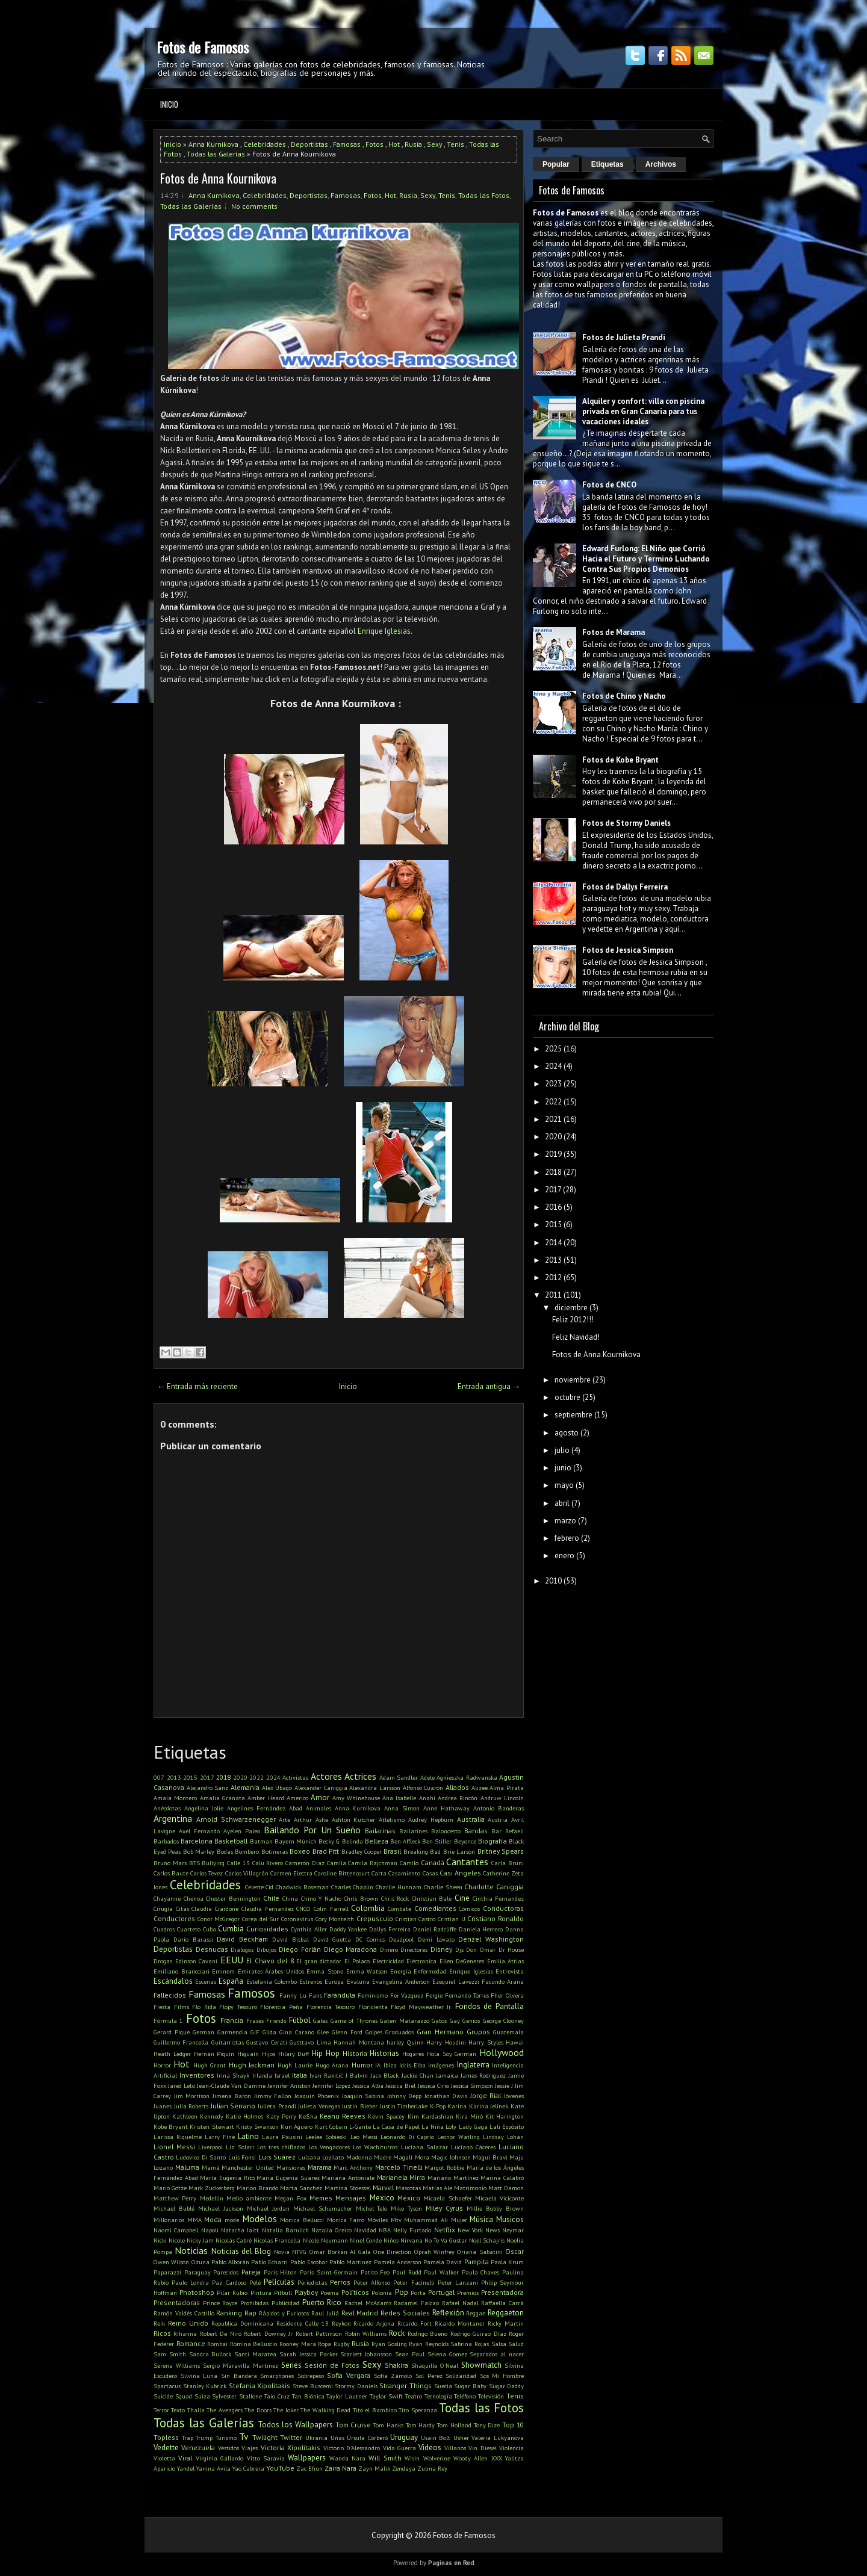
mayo (564, 1485)
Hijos (268, 2053)
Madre (382, 2157)
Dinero (389, 1949)
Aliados (457, 1787)
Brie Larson (459, 1851)
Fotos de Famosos (203, 47)
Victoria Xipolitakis (290, 2447)
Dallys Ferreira (390, 1929)
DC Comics (370, 1939)
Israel (282, 2075)
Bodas (225, 1851)
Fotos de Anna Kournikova (218, 178)
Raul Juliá (325, 2313)
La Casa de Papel (396, 2126)
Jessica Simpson (472, 2085)
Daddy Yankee (348, 1929)
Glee (323, 2032)
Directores (413, 1949)
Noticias (191, 2250)
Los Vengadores (329, 2147)
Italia (299, 2074)
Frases (255, 2020)
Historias (384, 2053)
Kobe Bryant (171, 2126)
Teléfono (465, 2396)
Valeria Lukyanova (497, 2437)
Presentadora (502, 2292)
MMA (194, 2219)
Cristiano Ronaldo (495, 1918)
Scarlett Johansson (366, 2354)
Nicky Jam (200, 2240)
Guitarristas (227, 2042)
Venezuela (198, 2447)
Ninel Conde (366, 2240)
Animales (318, 1808)
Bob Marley (198, 1851)
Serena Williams (177, 2365)
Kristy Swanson (257, 2126)
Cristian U (451, 1919)
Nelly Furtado (412, 2230)
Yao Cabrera (248, 2468)
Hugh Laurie (295, 2065)
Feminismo (373, 1995)
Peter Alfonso (371, 2282)
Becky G (329, 1841)
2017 (207, 1777)
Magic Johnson (450, 2157)
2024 (273, 1777)
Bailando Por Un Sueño (312, 1830)
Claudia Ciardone (214, 1908)
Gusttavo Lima (310, 2042)
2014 (553, 1242)
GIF (254, 2032)
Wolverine (436, 2458)
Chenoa (194, 1898)
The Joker (285, 2410)
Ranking (229, 2312)
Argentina (173, 1818)
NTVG (299, 2251)
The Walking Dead (325, 2410)
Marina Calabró (502, 2177)
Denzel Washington (491, 1938)
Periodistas (312, 2282)
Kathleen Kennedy (197, 2116)
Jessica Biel (400, 2085)
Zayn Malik (374, 2468)
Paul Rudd (407, 2272)
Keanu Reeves (342, 2115)
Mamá (211, 2167)
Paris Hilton (280, 2272)
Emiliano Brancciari (182, 1971)
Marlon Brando (257, 2188)
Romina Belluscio (254, 2343)
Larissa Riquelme (178, 2136)
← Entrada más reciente (197, 1386)
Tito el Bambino (375, 2410)
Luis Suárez (277, 2156)
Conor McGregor (218, 1919)
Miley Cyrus (444, 2207)
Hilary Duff (293, 2053)
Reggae (475, 2313)
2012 (553, 1277)
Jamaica (447, 2075)
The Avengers (224, 2410)
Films (181, 2006)
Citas (182, 1908)
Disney (441, 1949)
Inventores (196, 2074)
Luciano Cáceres (473, 2147)
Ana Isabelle (399, 1798)
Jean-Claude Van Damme (231, 2085)
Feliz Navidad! (576, 1337)
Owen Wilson (171, 2262)
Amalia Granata (222, 1798)
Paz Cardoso (229, 2282)
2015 (190, 1777)
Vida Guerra (399, 2448)
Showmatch (481, 2365)
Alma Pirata (506, 1787)
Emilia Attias (505, 1961)
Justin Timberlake (404, 2106)
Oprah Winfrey (434, 2251)
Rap (250, 2312)
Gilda (269, 2032)
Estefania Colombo (271, 1981)
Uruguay (404, 2437)
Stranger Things (405, 2385)
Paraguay (197, 2272)
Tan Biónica (308, 2396)
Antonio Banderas (498, 1808)
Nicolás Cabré (234, 2240)
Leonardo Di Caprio (407, 2136)
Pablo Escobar (309, 2262)
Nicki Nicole (169, 2240)
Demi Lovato (436, 1939)
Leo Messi (364, 2136)
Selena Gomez (447, 2354)
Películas (279, 2282)
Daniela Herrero (481, 1929)
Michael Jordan (268, 2208)
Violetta (164, 2458)
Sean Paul (409, 2354)
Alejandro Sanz (208, 1787)
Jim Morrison (192, 2095)
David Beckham (242, 1938)
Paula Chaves (481, 2272)
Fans (315, 1995)
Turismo (226, 2437)
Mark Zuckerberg (211, 2188)
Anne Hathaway (446, 1808)
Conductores (174, 1918)
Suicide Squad (173, 2396)
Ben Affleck (405, 1841)
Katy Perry (281, 2116)
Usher (461, 2437)
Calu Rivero (268, 1863)
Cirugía (163, 1908)
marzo (565, 1521)
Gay (455, 2020)
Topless (166, 2437)
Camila (336, 1863)
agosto (567, 1433)
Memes (320, 2197)
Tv (244, 2436)
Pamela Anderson (397, 2262)
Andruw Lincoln (502, 1798)
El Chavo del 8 (270, 1960)
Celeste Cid (259, 1887)
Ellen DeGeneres (462, 1961)
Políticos (355, 2292)
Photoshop (196, 2292)
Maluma (187, 2167)
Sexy (434, 144)
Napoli (210, 2230)
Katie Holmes (244, 2116)
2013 (174, 1777)
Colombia (368, 1908)
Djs (459, 1949)
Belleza (376, 1840)
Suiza (202, 2396)
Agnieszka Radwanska (467, 1777)
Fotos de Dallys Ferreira (625, 887)
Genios (471, 2020)
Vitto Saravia (266, 2458)
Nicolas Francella (276, 2240)
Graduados (399, 2032)
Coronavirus (297, 1919)
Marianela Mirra (401, 2177)
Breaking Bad (422, 1851)
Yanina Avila (213, 2468)
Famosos (251, 1993)
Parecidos (225, 2272)
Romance (190, 2343)
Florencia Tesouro (330, 2006)
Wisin (412, 2458)
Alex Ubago (277, 1787)
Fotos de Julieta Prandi (623, 337)
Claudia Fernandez (267, 1908)
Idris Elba (412, 2065)
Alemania (245, 1787)
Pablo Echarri (269, 2262)
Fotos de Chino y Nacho (624, 696)
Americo (297, 1798)
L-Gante (360, 2126)
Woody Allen (470, 2458)
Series (291, 2365)
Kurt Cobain (331, 2126)
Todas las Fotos (483, 195)
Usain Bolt (436, 2437)
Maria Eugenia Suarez (287, 2177)
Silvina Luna (199, 2375)
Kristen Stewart (212, 2126)
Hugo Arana (332, 2065)
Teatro (413, 2396)
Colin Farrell (331, 1908)
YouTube (280, 2467)
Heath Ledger (172, 2053)
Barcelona (197, 1840)
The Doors (257, 2410)
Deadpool (401, 1939)
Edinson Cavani (196, 1961)
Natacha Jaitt (240, 2230)
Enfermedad (430, 1971)
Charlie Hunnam (398, 1887)
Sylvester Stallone (237, 2396)
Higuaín (248, 2053)
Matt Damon (506, 2188)
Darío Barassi (193, 1939)
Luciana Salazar (424, 2147)
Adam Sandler (398, 1777)
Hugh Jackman (252, 2064)
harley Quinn (405, 2042)
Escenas (205, 1981)
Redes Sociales (405, 2312)
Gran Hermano (440, 2031)
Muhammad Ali (426, 2219)
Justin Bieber (360, 2106)
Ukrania (316, 2437)
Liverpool (210, 2147)
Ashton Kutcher (354, 1819)
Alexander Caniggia (320, 1787)
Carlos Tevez (206, 1873)
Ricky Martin (506, 2323)
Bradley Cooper (361, 1851)
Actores (326, 1776)
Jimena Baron (232, 2095)
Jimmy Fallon (273, 2095)
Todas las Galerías (216, 153)
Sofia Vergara (348, 2375)
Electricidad (388, 1961)
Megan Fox (290, 2198)
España (231, 1981)
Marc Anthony (353, 2167)
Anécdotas (167, 1808)
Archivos (660, 164)
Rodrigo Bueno (427, 2333)
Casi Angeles (460, 1872)
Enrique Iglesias (384, 631)
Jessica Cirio (433, 2085)
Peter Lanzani (458, 2282)
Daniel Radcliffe (434, 1929)
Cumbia (231, 1929)
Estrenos (310, 1981)
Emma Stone (324, 1971)
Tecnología (438, 2396)
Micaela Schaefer (447, 2198)
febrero (567, 1538)
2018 (223, 1777)
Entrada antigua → (489, 1386)
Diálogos (242, 1949)
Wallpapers (307, 2458)
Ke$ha (308, 2116)
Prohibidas (254, 2303)
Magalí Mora (411, 2157)
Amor (320, 1797)
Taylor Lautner (346, 2396)
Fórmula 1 (168, 2020)
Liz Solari (239, 2147)
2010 (553, 1581)
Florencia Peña (281, 2006)
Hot (394, 144)
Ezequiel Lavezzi (455, 1981)
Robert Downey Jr (268, 2333)
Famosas (347, 144)
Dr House (511, 1949)
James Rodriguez (483, 2075)
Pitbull (283, 2292)
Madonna (359, 2157)
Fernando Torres (467, 1995)
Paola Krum (507, 2262)
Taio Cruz (277, 2396)
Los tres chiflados (281, 2147)
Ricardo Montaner (460, 2323)
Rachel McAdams (367, 2303)
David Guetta (332, 1939)
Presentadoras (177, 2302)
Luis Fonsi (242, 2157)
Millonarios (169, 2219)
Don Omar (481, 1949)
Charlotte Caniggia (494, 1886)
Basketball (230, 1840)
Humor (362, 2064)
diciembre (571, 1307)
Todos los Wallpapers (295, 2425)
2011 (553, 1295)
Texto (178, 2410)
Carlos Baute (171, 1873)
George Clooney (503, 2020)
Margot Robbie (444, 2167)
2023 (553, 1084)
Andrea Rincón (457, 1798)
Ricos (162, 2333)
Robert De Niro (220, 2333)
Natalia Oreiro (331, 2230)
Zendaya (403, 2468)
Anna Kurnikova (213, 144)
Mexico (382, 2198)
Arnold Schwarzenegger (236, 1819)
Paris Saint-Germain (329, 2272)
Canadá (432, 1862)
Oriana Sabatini (479, 2251)
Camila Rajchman (372, 1863)
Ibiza (390, 2065)
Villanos (455, 2448)
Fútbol (300, 2020)
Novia (282, 2251)
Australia (471, 1819)
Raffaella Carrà (502, 2303)
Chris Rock (395, 1898)
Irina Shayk (233, 2075)
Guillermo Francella (181, 2042)
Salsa (498, 2343)
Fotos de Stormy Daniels (626, 823)
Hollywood (501, 2052)
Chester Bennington (233, 1898)
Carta (379, 1873)
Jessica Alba (368, 2085)
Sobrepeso (310, 2375)
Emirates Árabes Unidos (271, 1971)
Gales (320, 2020)
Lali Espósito (506, 2126)
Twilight (265, 2437)
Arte (284, 1819)
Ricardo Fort (414, 2323)
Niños (391, 2240)
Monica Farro (346, 2219)
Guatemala (508, 2032)
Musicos (510, 2219)
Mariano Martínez (453, 2177)
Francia (231, 2020)
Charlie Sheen (443, 1887)
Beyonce (465, 1841)
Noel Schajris (487, 2240)
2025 (553, 1049)
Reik (159, 2323)
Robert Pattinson (319, 2333)
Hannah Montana (359, 2042)
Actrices (360, 1776)
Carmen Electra (291, 1873)
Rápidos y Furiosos (284, 2313)
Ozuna (200, 2262)
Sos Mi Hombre (502, 2375)
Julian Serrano (233, 2105)
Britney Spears (500, 1851)
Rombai (217, 2343)
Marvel (383, 2187)
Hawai (515, 2042)
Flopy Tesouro (238, 2006)
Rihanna (185, 2333)
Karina (457, 2106)
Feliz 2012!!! (573, 1319)
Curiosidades (267, 1928)
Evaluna (358, 1981)
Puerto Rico (322, 2302)
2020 (240, 1777)
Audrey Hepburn (430, 1819)
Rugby (342, 2343)
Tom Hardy (420, 2425)
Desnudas (212, 1949)
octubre (567, 1397)
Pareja (251, 2271)
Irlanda (262, 2075)
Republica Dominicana (242, 2323)
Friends (276, 2020)
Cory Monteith (335, 1919)
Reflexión (448, 2313)
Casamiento (404, 1873)
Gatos (439, 2020)
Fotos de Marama (613, 632)
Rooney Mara (297, 2343)
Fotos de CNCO (609, 485)
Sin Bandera (239, 2375)
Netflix (444, 2229)
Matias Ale (437, 2188)
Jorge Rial (486, 2095)
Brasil (392, 1851)
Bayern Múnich (296, 1841)
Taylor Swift (386, 2396)
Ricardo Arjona (373, 2323)
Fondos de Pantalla (489, 2006)
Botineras (274, 1851)
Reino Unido (188, 2322)
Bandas (476, 1830)
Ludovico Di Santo (201, 2157)
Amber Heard (265, 1798)
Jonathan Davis (446, 2095)
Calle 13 (238, 1863)
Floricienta (373, 2006)
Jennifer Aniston (289, 2085)
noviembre (573, 1380)
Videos (429, 2447)
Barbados (166, 1841)
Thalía (196, 2410)
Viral (185, 2457)
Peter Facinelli (413, 2282)
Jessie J (504, 2085)
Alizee (479, 1787)
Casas (430, 1873)
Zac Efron (309, 2468)
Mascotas (408, 2188)
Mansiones (290, 2167)
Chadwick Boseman (302, 1887)
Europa (334, 1981)
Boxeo (300, 1851)
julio (562, 1450)
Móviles (377, 2219)
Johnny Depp (404, 2095)
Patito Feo (375, 2272)
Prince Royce (220, 2303)
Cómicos (469, 1908)
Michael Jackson (220, 2208)
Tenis (455, 144)
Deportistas (309, 144)
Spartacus (167, 2386)
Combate (399, 1908)
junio (563, 1468)
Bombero (247, 1851)
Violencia (511, 2448)
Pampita (476, 2261)
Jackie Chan (418, 2075)
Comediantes (435, 1908)
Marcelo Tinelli (399, 2167)
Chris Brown (361, 1898)
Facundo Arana (503, 1981)
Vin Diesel (482, 2448)
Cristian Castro (416, 1919)
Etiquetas (607, 164)
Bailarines (413, 1831)
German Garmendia (220, 2032)
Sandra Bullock (210, 2354)
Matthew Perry (175, 2198)
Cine (462, 1898)
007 (159, 1777)
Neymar (513, 2230)
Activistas (295, 1777)
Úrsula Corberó (367, 2437)
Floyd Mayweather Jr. (421, 2006)
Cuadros (164, 1929)
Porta (418, 2292)
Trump (204, 2437)
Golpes (373, 2032)
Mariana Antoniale (348, 2177)
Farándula (339, 1994)
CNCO (303, 1908)
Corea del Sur (260, 1919)
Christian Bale (432, 1898)
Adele (427, 1777)
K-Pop (438, 2106)
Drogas (163, 1961)
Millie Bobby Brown (495, 2208)
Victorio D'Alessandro (351, 2448)
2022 (256, 1777)
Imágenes (441, 2065)
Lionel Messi (174, 2146)
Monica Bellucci (302, 2219)
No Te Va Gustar (445, 2240)
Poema (329, 2292)
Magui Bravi (490, 2157)
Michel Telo (372, 2208)
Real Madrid (360, 2312)
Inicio (169, 104)
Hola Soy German (452, 2053)
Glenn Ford (347, 2032)
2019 (553, 1154)
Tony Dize (487, 2425)
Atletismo (392, 1819)
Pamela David (442, 2262)
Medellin (211, 2198)
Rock (397, 2333)
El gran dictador (318, 1961)
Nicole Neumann (325, 2240)
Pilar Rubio (232, 2292)
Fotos (374, 144)
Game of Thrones (354, 2020)
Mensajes (350, 2197)
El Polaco (357, 1961)
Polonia (381, 2292)
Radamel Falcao (416, 2303)
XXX (496, 2458)
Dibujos (266, 1949)
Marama (320, 2167)
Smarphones (277, 2375)
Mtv (396, 2219)
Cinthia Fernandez (498, 1898)
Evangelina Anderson (401, 1981)
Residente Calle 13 (302, 2323)
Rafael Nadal (460, 2303)
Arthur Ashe (311, 1819)
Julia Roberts (191, 2106)
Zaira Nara (340, 2467)
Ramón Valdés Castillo (184, 2313)
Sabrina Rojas (469, 2343)
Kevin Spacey (386, 2116)
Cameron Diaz (305, 1863)
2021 (553, 1119)
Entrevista (510, 1971)
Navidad (365, 2230)
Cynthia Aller (309, 1929)
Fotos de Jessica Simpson (627, 950)
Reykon (341, 2323)
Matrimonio (470, 2188)
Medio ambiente (249, 2198)
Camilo (409, 1863)
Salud (516, 2343)
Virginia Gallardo (219, 2458)
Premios (468, 2292)
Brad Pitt (325, 1851)
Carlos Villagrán (247, 1873)
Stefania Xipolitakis (260, 2385)
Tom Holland (454, 2425)
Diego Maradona (351, 1949)
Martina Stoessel (348, 2188)
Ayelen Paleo (241, 1831)
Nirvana (411, 2240)
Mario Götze (170, 2188)
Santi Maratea (255, 2354)
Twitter (291, 2437)
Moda (213, 2219)
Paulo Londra (190, 2282)
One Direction (392, 2251)
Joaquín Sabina (363, 2095)
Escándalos (173, 1981)
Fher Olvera (507, 1995)
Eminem (223, 1971)
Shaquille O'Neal (434, 2365)
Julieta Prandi (277, 2106)
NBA (385, 2230)
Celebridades (264, 144)
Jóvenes (514, 2095)
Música (481, 2219)
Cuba (209, 1929)
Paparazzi (167, 2272)
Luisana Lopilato (321, 2157)
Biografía (492, 1840)
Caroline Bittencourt (342, 1873)
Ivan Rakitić (326, 2075)
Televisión (491, 2396)
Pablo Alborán (230, 2262)
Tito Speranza (418, 2410)
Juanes (163, 2106)
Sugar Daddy (506, 2386)
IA (378, 2065)
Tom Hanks (388, 2425)
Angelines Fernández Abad (264, 1808)
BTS (194, 1863)
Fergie (434, 1995)
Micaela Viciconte (499, 2198)
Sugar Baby (470, 2386)
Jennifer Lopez (331, 2085)
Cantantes (467, 1862)
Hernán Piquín (214, 2053)
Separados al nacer (497, 2354)
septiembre (573, 1415)
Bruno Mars (170, 1863)
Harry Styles (485, 2042)
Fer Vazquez (407, 1995)
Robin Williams (366, 2333)
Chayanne (167, 1898)
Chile (271, 1898)
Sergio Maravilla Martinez (240, 2365)
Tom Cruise (353, 2424)
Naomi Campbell (176, 2230)
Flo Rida (204, 2006)
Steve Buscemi (313, 2386)
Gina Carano (296, 2032)
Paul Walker (441, 2272)
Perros (340, 2282)
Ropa (324, 2343)
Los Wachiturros (375, 2147)
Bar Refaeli (507, 1831)
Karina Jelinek (489, 2106)
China (290, 1898)
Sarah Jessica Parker (308, 2354)
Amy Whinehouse (356, 1798)
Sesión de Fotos (332, 2365)
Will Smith (384, 2457)
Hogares (413, 2053)
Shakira (396, 2365)
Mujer (459, 2219)
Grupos (478, 2031)
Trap (187, 2437)
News (492, 2230)
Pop (401, 2292)
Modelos (259, 2218)
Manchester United (248, 2167)
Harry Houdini (445, 2042)
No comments (254, 206)
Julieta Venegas (319, 2106)
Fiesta (162, 2006)
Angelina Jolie (203, 1808)
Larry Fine (220, 2136)
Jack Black (384, 2075)
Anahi (427, 1798)
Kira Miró (469, 2116)
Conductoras (503, 1908)
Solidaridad (461, 2375)
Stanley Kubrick (205, 2386)
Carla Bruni (507, 1863)
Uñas (337, 2437)
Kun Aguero (296, 2126)
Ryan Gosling (389, 2343)
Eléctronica (421, 1961)
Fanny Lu (292, 1995)
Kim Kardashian (430, 2116)
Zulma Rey (432, 2468)
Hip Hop (326, 2053)
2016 (553, 1207)
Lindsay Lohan (503, 2136)
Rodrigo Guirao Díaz (478, 2333)
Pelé (255, 2282)
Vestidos (228, 2448)
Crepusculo (374, 1918)
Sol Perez (429, 2375)
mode (232, 2219)
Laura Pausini (282, 2136)
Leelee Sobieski (326, 2136)
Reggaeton (506, 2313)
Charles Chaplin (352, 1887)
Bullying (213, 1863)
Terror (161, 2410)
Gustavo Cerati (266, 2042)
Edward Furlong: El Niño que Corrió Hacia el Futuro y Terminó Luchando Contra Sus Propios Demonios (646, 558)
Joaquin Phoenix (317, 2095)
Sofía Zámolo (393, 2375)
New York (470, 2230)
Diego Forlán (300, 1949)
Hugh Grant (209, 2065)
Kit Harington (504, 2116)
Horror (162, 2065)
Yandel (185, 2468)
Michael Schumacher (322, 2208)
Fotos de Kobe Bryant (620, 760)
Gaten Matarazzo (404, 2020)
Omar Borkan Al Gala (340, 2251)
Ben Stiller (437, 1841)
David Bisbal (290, 1939)
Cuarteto (188, 1929)
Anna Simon (402, 1808)
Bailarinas (380, 1830)
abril (562, 1503)
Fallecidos (170, 1994)
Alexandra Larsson (374, 1787)
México (408, 2197)
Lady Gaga (473, 2126)
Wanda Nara (347, 2458)
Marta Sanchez (301, 2188)
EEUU (231, 1960)
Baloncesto (446, 1831)
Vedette (166, 2447)
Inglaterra (473, 2065)
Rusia (413, 144)
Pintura (261, 2292)
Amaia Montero (175, 1798)
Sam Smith (170, 2354)
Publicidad (285, 2303)
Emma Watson (367, 1971)
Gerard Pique (172, 2032)
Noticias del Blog (241, 2251)
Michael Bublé (174, 2208)
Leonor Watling (458, 2136)
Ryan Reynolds (429, 2343)
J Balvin (357, 2075)
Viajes (249, 2448)
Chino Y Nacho (321, 1898)
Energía (400, 1971)
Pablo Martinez (350, 2262)
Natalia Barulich (285, 2230)
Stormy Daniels (356, 2386)
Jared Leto (181, 2085)
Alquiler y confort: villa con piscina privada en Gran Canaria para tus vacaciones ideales (643, 411)
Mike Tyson (406, 2208)
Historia (355, 2053)
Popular (556, 164)
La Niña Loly (438, 2126)
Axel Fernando (199, 1831)
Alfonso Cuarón (423, 1787)
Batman (261, 1841)
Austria (498, 1819)
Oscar (514, 2251)
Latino (248, 2136)
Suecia (443, 2386)
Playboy (306, 2292)
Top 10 (513, 2424)
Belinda (352, 1841)
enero (564, 1555)
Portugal (441, 2292)
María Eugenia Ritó (227, 2177)
